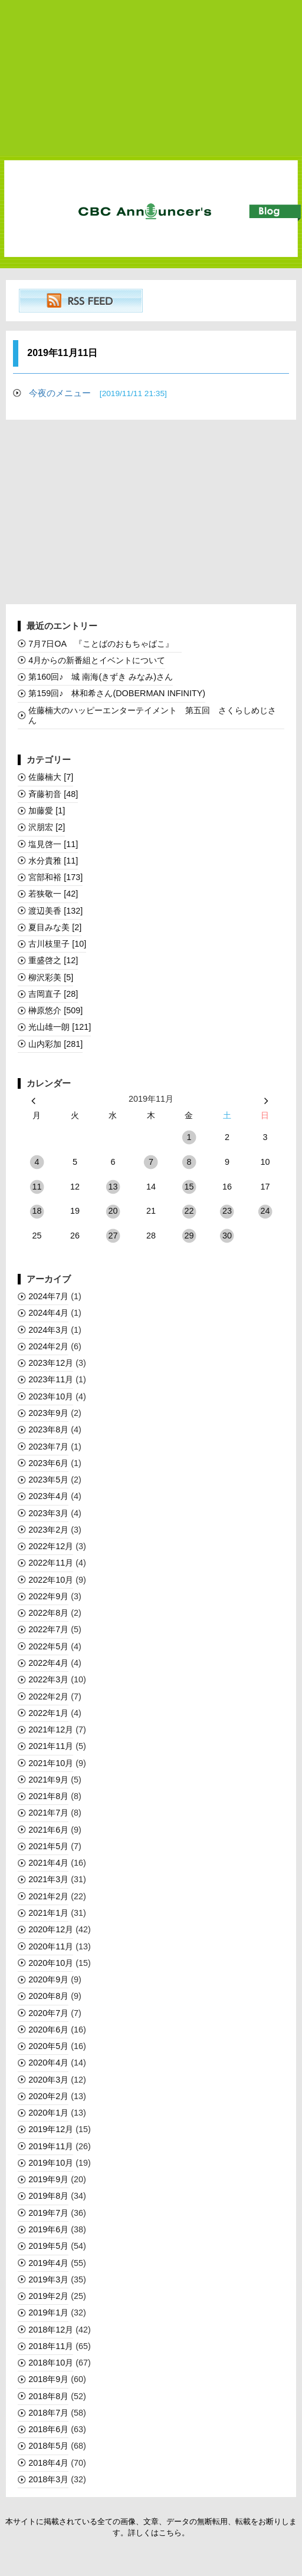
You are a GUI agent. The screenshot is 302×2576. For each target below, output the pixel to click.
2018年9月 (48, 2379)
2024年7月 (48, 1296)
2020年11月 (50, 1946)
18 (36, 1210)
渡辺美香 (55, 910)
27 (112, 1235)
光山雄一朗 (59, 1027)
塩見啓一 (53, 844)
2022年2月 (48, 1696)
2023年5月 (48, 1479)
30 (227, 1235)
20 (112, 1210)
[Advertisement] (151, 78)
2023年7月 (48, 1446)
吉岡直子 (53, 994)
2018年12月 (50, 2329)
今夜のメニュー (98, 393)
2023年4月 (48, 1496)
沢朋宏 (46, 827)
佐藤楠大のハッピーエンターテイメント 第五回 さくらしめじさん (152, 715)
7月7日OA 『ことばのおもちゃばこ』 (105, 643)
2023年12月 (50, 1363)
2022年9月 (48, 1596)
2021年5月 (48, 1846)
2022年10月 (50, 1580)
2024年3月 (48, 1330)
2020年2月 (48, 2096)
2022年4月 (48, 1663)
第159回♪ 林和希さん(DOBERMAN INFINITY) (116, 693)
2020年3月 (48, 2079)
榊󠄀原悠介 (55, 1010)
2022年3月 (48, 1679)
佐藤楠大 (50, 777)
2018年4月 (48, 2463)
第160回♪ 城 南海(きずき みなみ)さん (100, 676)
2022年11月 (50, 1562)
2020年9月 (48, 1979)
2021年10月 (50, 1763)
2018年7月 (48, 2412)
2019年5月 (48, 2246)
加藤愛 (46, 810)
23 (227, 1210)
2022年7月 (48, 1629)
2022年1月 (48, 1713)
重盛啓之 (53, 960)
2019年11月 (50, 2146)
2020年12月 (50, 1929)
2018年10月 (50, 2362)
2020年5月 (48, 2046)
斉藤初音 (53, 794)
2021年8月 (48, 1796)
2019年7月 (48, 2213)
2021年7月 (48, 1812)
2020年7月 (48, 2013)
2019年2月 (48, 2296)
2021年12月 (50, 1729)
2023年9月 (48, 1413)
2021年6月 (48, 1829)
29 (188, 1235)
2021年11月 (50, 1746)
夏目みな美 (54, 927)
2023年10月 (50, 1396)
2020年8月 (48, 1996)
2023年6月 (48, 1463)
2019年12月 (50, 2129)
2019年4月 (48, 2263)
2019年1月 (48, 2312)
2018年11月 (50, 2346)
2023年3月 (48, 1513)
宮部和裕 (55, 877)
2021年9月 (48, 1779)
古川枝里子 (57, 943)
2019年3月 (48, 2279)
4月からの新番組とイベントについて (96, 660)
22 (188, 1210)
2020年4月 (48, 2062)
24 (265, 1210)
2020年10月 (50, 1963)
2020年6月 (48, 2029)
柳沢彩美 (50, 977)
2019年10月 (50, 2162)
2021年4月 (48, 1862)
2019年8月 (48, 2196)
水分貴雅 (53, 860)
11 (36, 1186)
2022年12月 (50, 1546)
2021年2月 (48, 1896)
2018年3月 (48, 2479)
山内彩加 (55, 1044)
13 (112, 1186)
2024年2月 (48, 1346)
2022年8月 (48, 1613)
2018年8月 (48, 2396)
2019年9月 (48, 2179)
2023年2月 (48, 1529)
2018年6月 (48, 2429)
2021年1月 (48, 1913)
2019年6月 (48, 2229)
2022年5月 (48, 1646)
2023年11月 (50, 1379)
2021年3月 (48, 1879)
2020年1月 (48, 2112)
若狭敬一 (53, 893)
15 (188, 1186)
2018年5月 (48, 2445)
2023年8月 (48, 1429)
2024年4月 (48, 1312)
